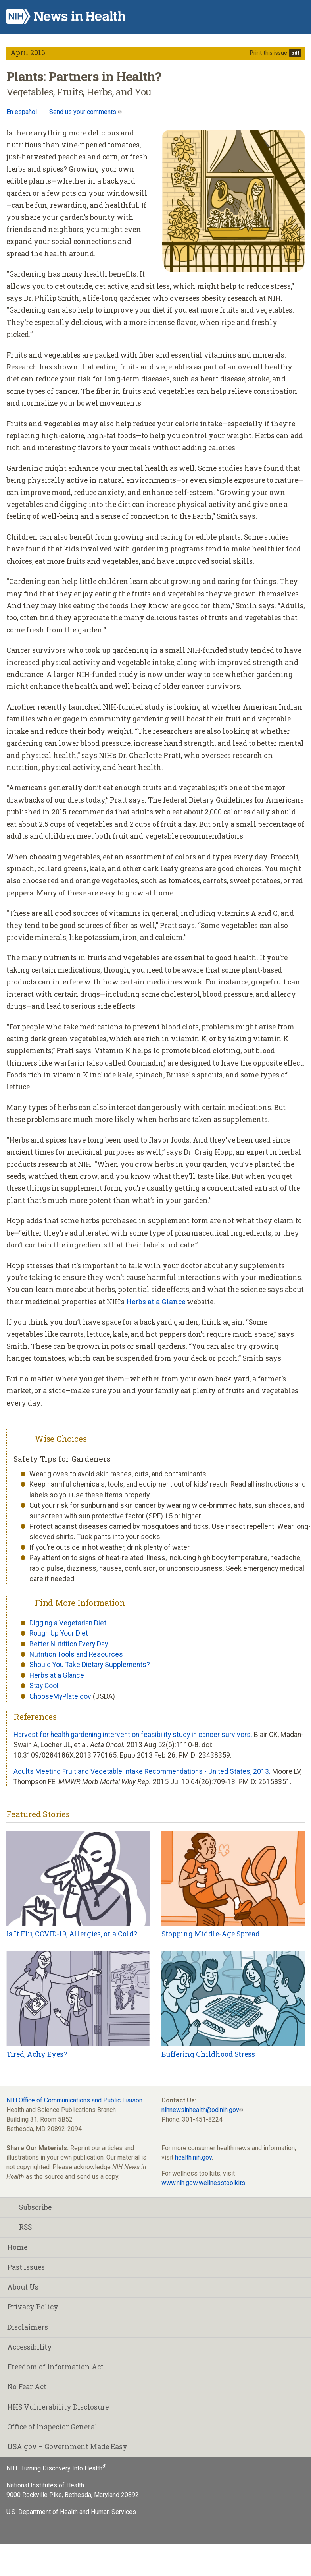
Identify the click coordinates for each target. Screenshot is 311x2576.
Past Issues (26, 2267)
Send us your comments (83, 112)
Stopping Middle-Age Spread (210, 1933)
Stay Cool (43, 1686)
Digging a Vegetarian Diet (67, 1623)
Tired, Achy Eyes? (36, 2054)
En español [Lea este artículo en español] (21, 112)
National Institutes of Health (45, 2485)
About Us (22, 2287)
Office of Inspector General (52, 2426)
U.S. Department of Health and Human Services (71, 2512)
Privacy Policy (32, 2306)
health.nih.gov (193, 2157)
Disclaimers (27, 2327)
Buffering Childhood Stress (208, 2054)
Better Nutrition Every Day (68, 1644)
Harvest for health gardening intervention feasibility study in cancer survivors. (132, 1735)
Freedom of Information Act (55, 2366)
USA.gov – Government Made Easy (67, 2446)
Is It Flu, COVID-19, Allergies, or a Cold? (71, 1933)
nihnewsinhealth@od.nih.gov (200, 2110)
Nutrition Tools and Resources (76, 1654)
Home (17, 2247)
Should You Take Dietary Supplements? (89, 1665)
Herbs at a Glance (155, 1301)
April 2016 (27, 52)
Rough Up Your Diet (58, 1633)
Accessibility (29, 2347)
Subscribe (29, 2207)
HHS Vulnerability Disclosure (58, 2407)
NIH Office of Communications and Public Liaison (74, 2100)
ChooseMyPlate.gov (60, 1696)
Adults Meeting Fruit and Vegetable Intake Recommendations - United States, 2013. (142, 1771)
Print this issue (268, 53)
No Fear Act (26, 2386)
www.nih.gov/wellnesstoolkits (203, 2183)
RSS (19, 2227)
